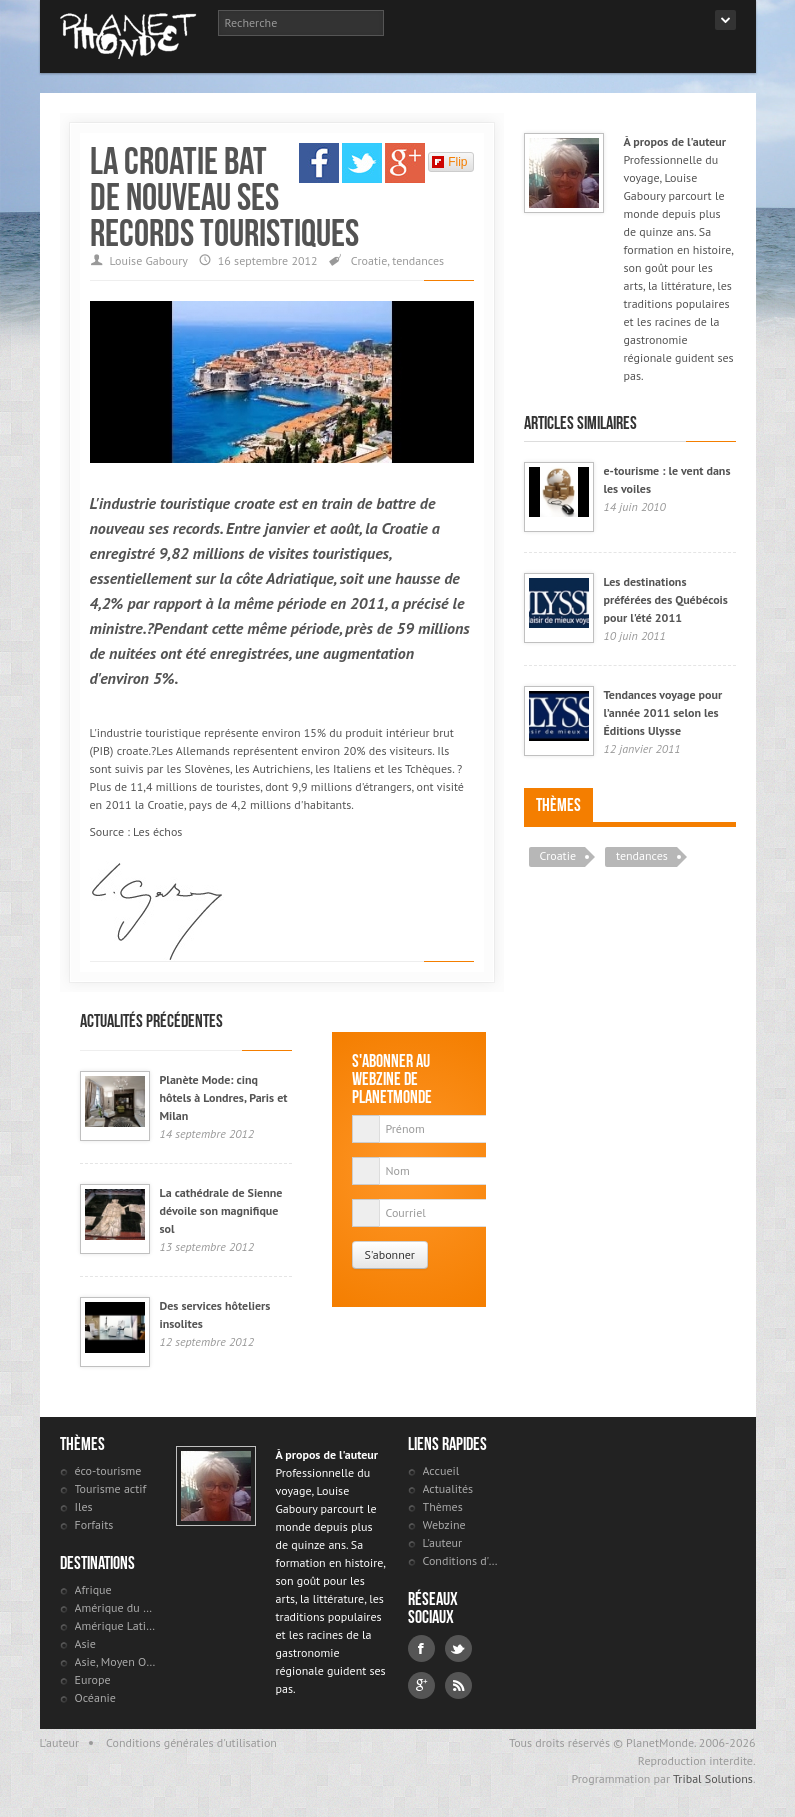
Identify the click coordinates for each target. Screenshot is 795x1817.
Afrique (93, 1589)
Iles (84, 1506)
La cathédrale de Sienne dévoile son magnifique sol (221, 1210)
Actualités (448, 1488)
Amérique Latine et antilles (115, 1625)
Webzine (444, 1524)
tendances (418, 260)
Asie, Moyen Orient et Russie (115, 1661)
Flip (449, 162)
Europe (93, 1679)
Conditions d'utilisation (463, 1560)
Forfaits (94, 1524)
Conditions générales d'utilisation (191, 1742)
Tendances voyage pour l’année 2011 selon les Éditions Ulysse (663, 712)
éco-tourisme (108, 1470)
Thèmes (558, 805)
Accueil (441, 1470)
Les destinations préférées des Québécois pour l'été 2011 (666, 599)
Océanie (95, 1697)
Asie (85, 1643)
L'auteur (443, 1542)
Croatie (369, 260)
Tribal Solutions (713, 1778)
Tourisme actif (111, 1488)
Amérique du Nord (115, 1607)
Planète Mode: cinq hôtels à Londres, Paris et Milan (224, 1097)
